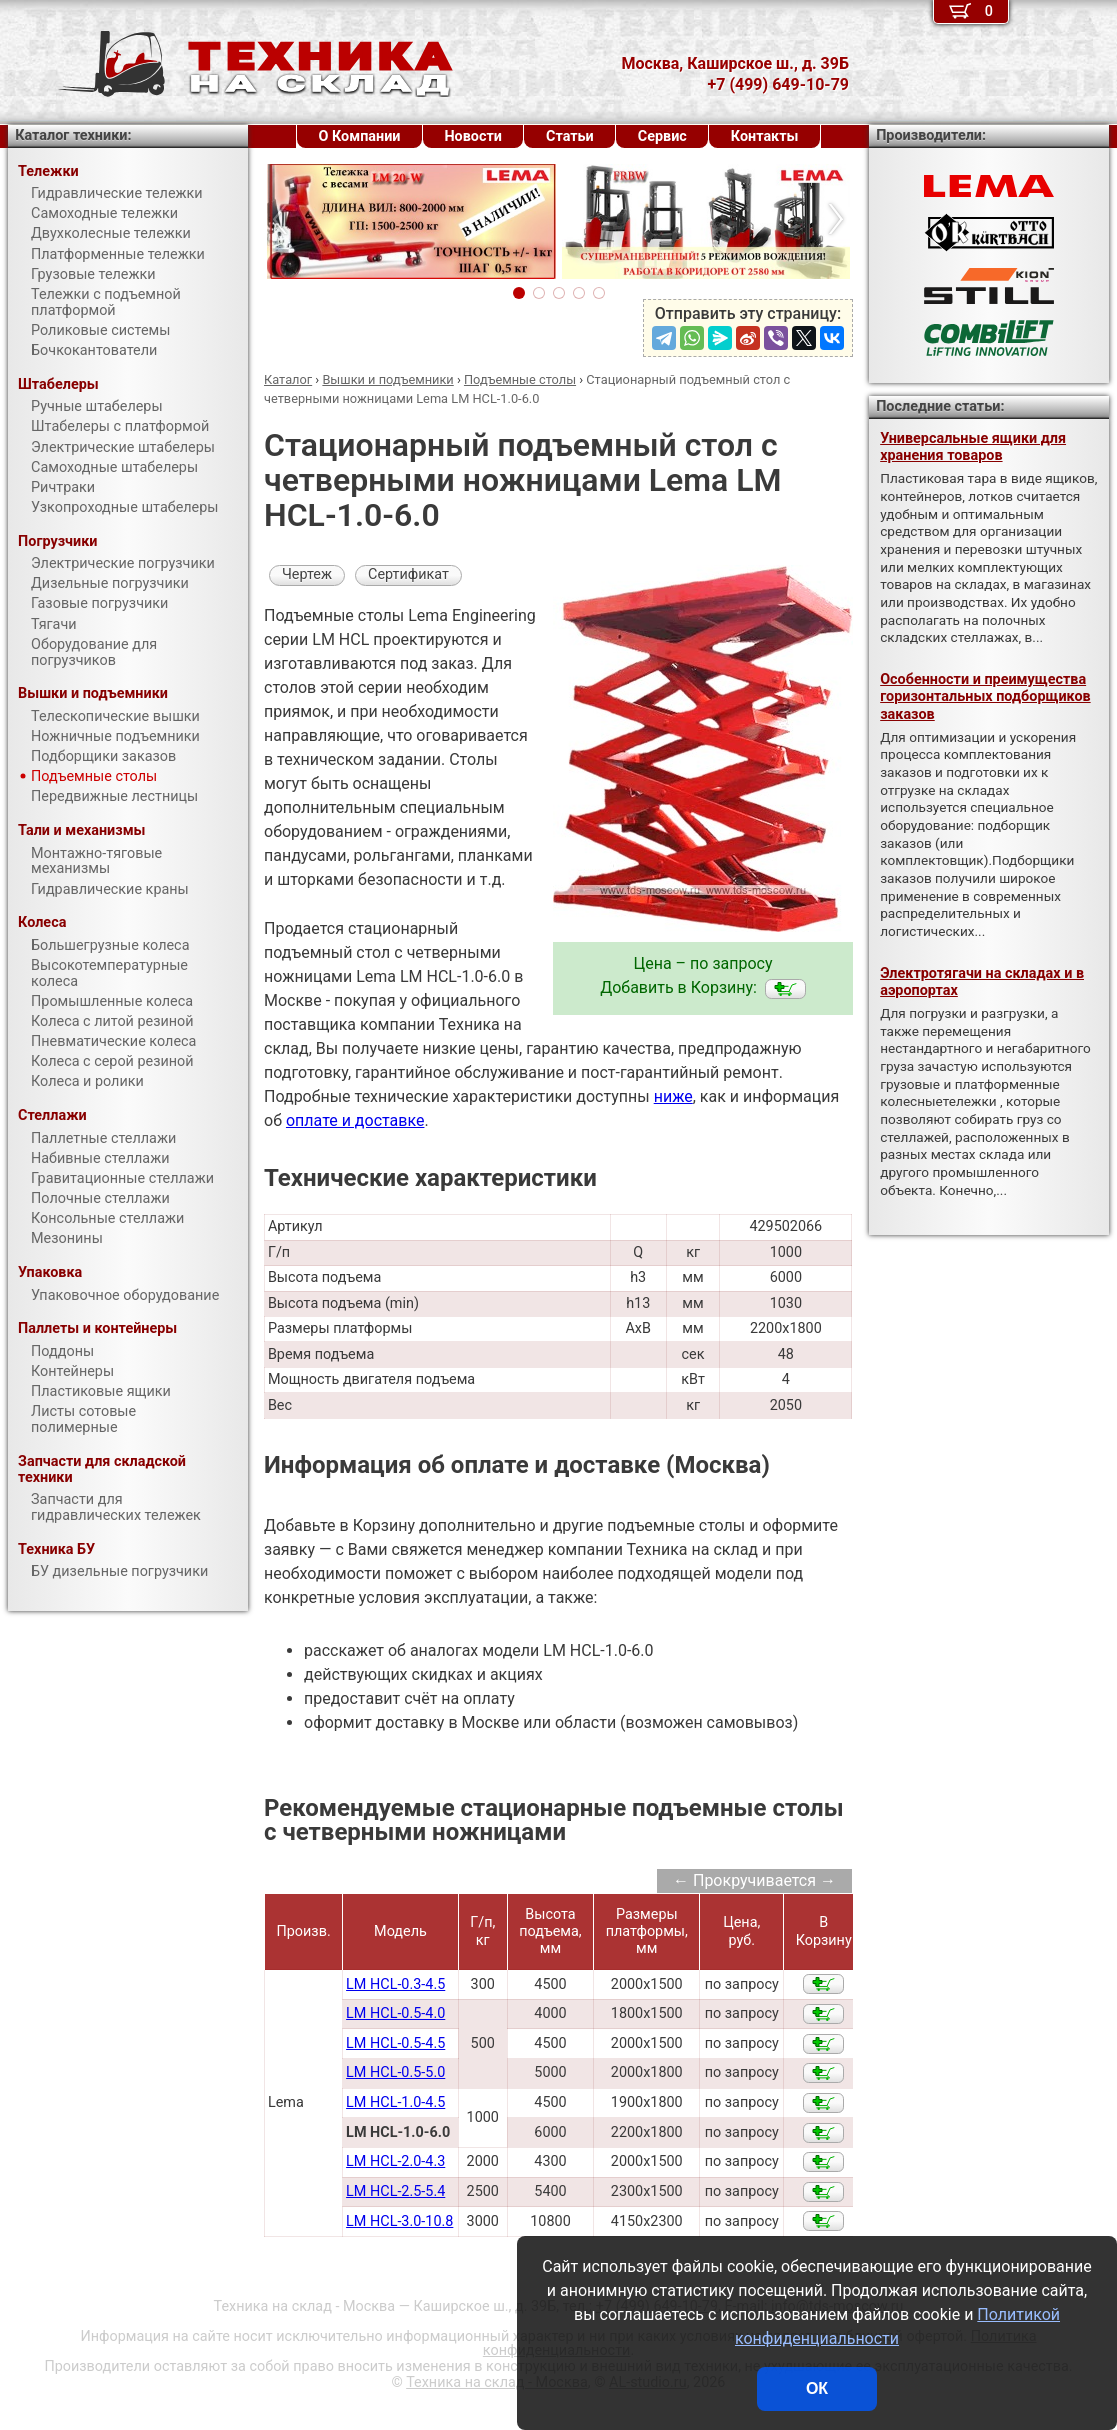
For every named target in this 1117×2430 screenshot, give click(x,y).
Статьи (570, 136)
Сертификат (408, 574)
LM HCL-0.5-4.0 (395, 2013)
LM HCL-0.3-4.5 (395, 1984)
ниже (673, 1096)
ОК (817, 2388)
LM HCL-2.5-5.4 (395, 2191)
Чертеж (307, 574)
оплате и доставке (355, 1120)
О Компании (360, 136)
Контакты (765, 136)
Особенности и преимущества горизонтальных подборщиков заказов (985, 697)
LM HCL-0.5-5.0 (395, 2072)
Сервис (662, 136)
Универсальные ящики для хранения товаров (973, 447)
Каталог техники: (73, 135)
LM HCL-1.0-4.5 (395, 2102)
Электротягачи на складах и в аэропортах (982, 982)
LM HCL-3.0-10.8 (399, 2221)
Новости (473, 136)
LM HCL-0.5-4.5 (395, 2043)
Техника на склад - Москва (497, 2382)
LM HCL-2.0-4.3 (395, 2161)
